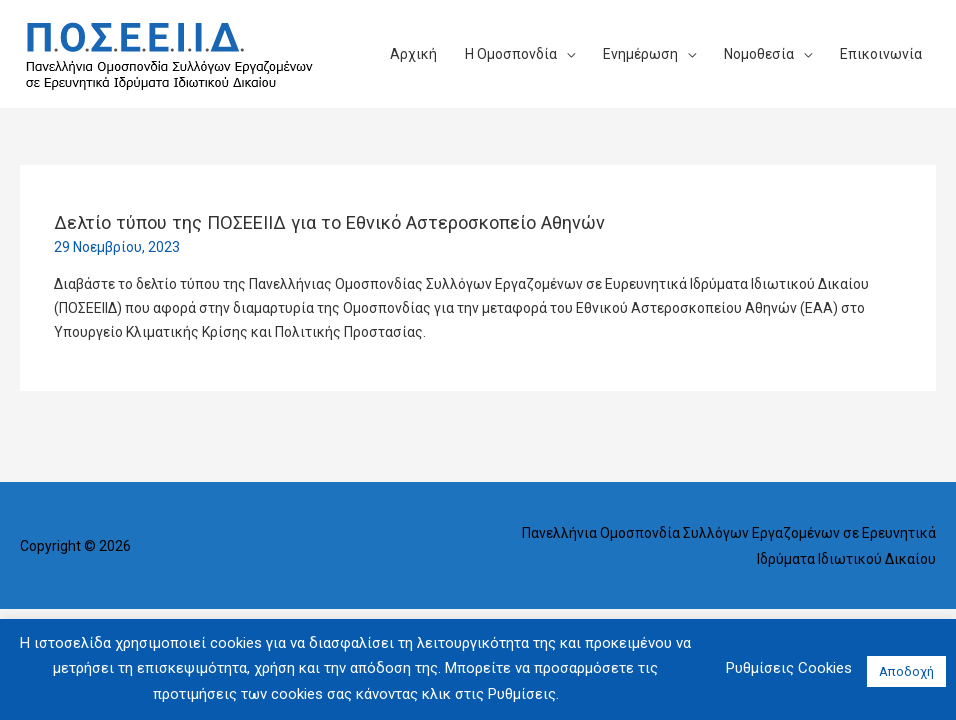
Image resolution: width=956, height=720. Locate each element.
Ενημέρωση (640, 54)
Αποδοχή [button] (906, 671)
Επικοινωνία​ (881, 54)
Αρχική (413, 54)
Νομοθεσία (759, 54)
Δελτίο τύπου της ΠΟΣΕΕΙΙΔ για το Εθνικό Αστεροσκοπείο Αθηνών (329, 222)
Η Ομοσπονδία (511, 54)
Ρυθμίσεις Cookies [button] (789, 668)
